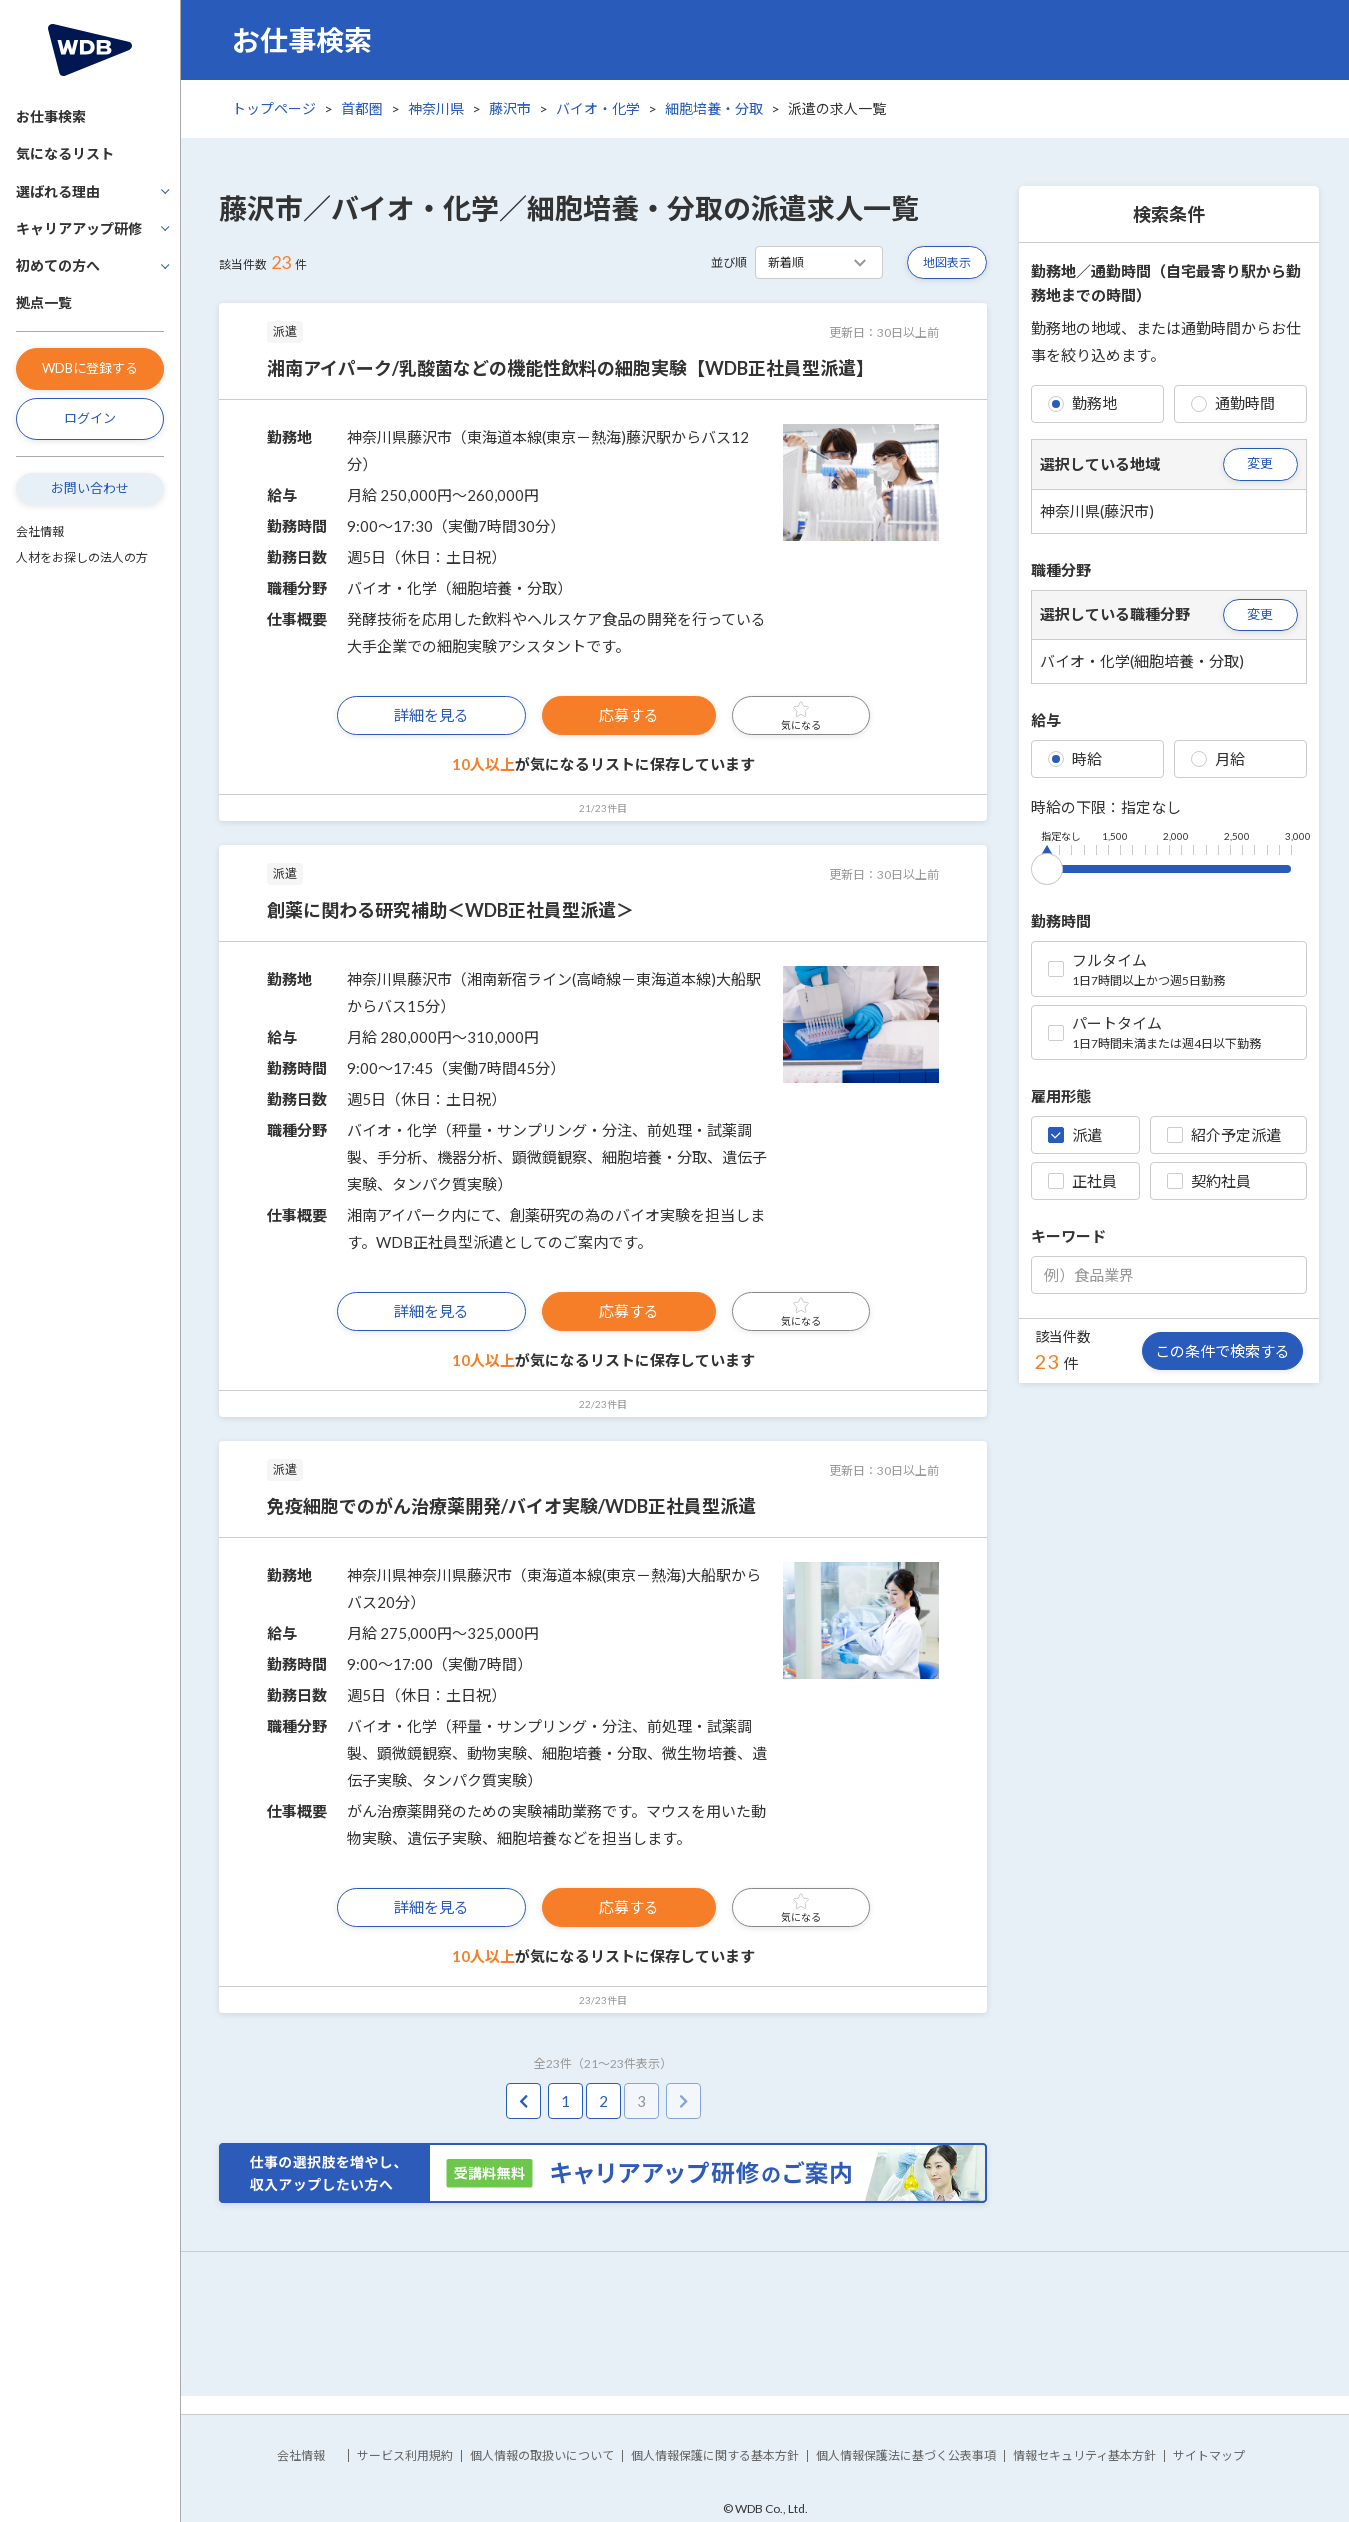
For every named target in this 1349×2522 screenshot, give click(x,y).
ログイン (90, 418)
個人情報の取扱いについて (542, 2455)
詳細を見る (431, 715)
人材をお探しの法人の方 (82, 557)
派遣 (1075, 1135)
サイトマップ (1209, 2455)
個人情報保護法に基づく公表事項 (906, 2455)
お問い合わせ (90, 488)
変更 (1260, 463)
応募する (629, 715)
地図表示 (947, 262)
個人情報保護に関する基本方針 (715, 2455)
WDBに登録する (90, 368)
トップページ (274, 108)
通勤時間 (1233, 403)
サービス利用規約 (405, 2455)
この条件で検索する (1222, 1351)
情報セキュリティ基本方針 (1084, 2455)
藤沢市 (510, 108)
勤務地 (1082, 403)
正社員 (1082, 1181)
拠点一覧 (44, 302)
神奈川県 (436, 108)
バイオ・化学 (598, 108)
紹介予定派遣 (1224, 1135)
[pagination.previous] (523, 2101)
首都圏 (362, 108)
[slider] (1047, 865)
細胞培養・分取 (714, 108)
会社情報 (40, 531)
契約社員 (1209, 1181)
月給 (1218, 759)
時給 (1075, 759)
